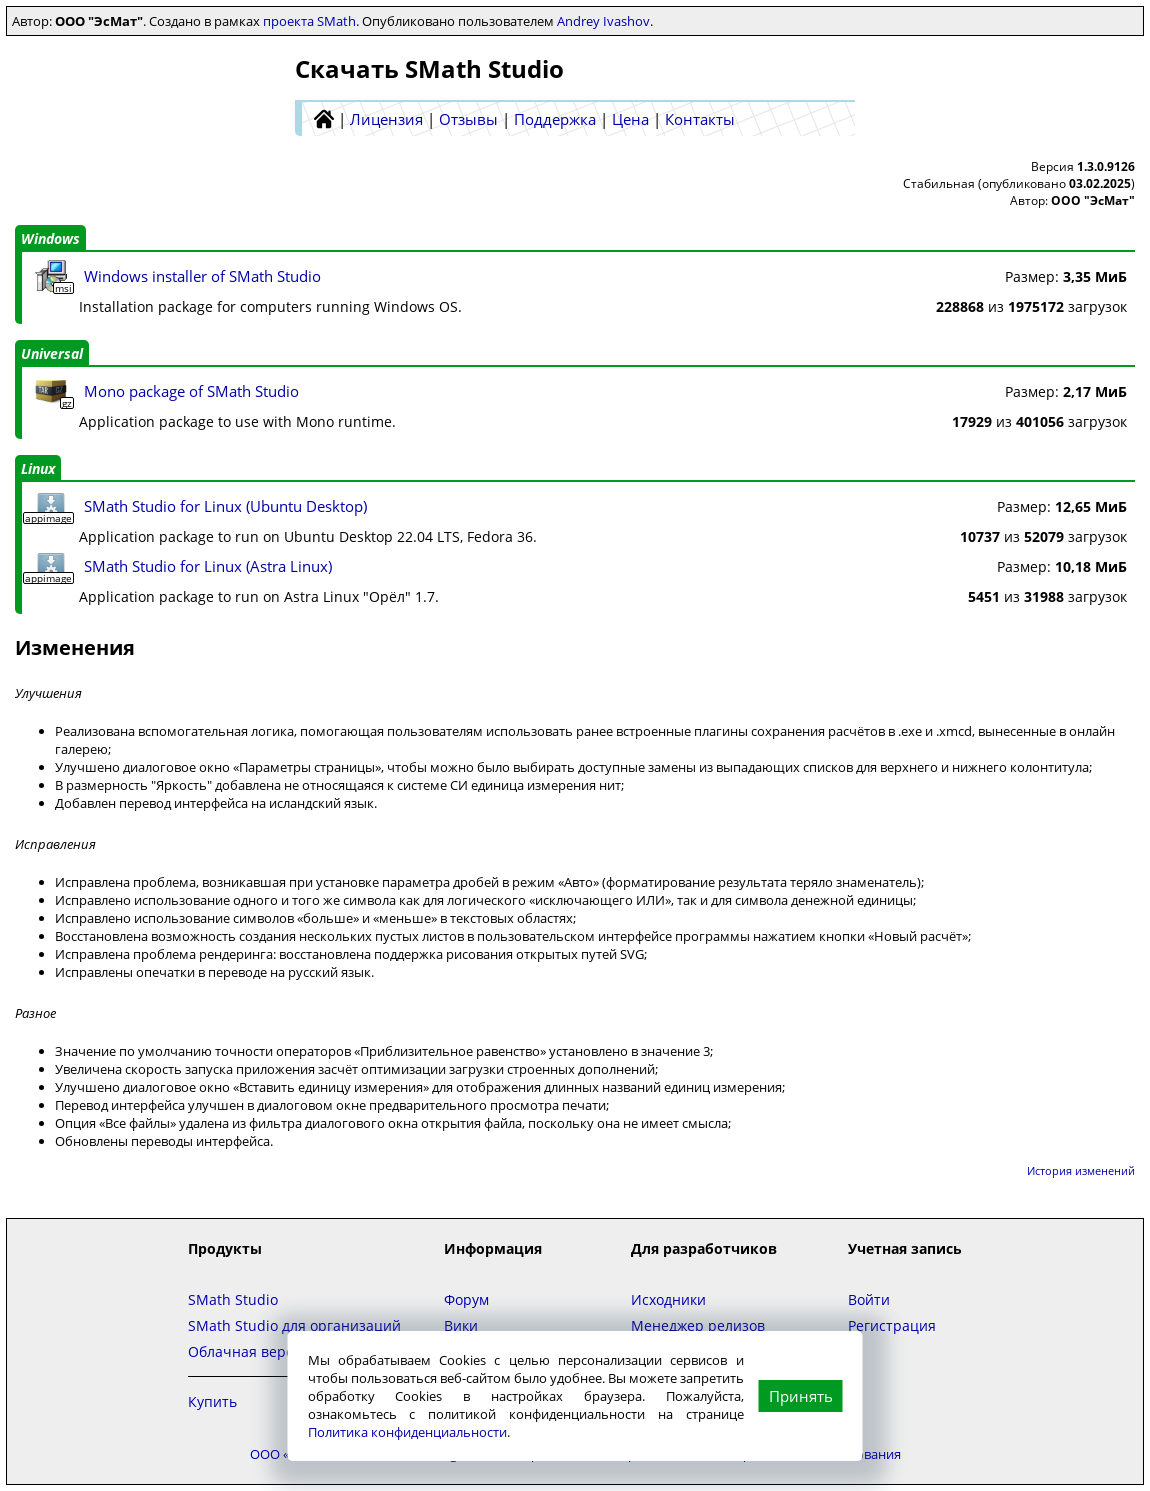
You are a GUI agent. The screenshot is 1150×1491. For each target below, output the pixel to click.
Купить (212, 1401)
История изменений (1081, 1170)
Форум (466, 1299)
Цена (630, 119)
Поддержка (555, 119)
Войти (869, 1299)
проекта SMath (309, 21)
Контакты (700, 119)
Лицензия (386, 119)
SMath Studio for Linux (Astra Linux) (208, 566)
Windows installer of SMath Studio (202, 276)
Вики (461, 1325)
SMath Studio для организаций (294, 1325)
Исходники (668, 1299)
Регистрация (892, 1325)
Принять (801, 1396)
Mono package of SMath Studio (191, 391)
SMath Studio (233, 1299)
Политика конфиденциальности (407, 1432)
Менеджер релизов (698, 1325)
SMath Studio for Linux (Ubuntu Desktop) (225, 506)
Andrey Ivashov (603, 21)
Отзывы (468, 119)
